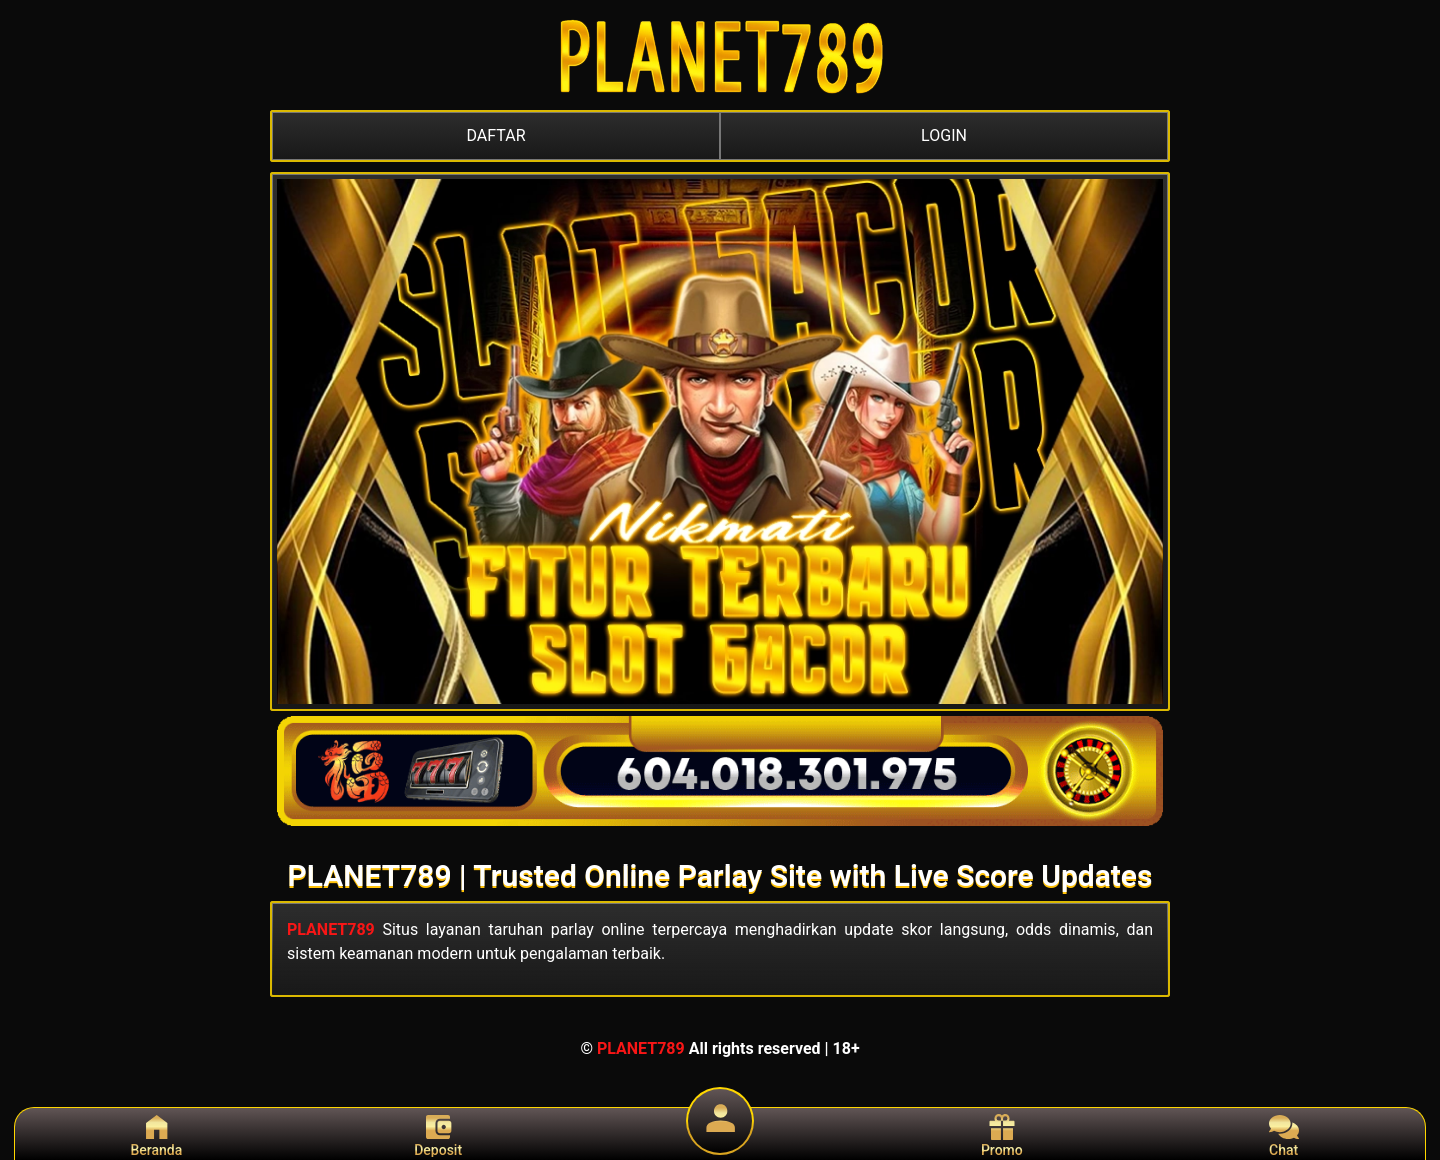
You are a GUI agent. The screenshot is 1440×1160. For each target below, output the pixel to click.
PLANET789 (331, 929)
